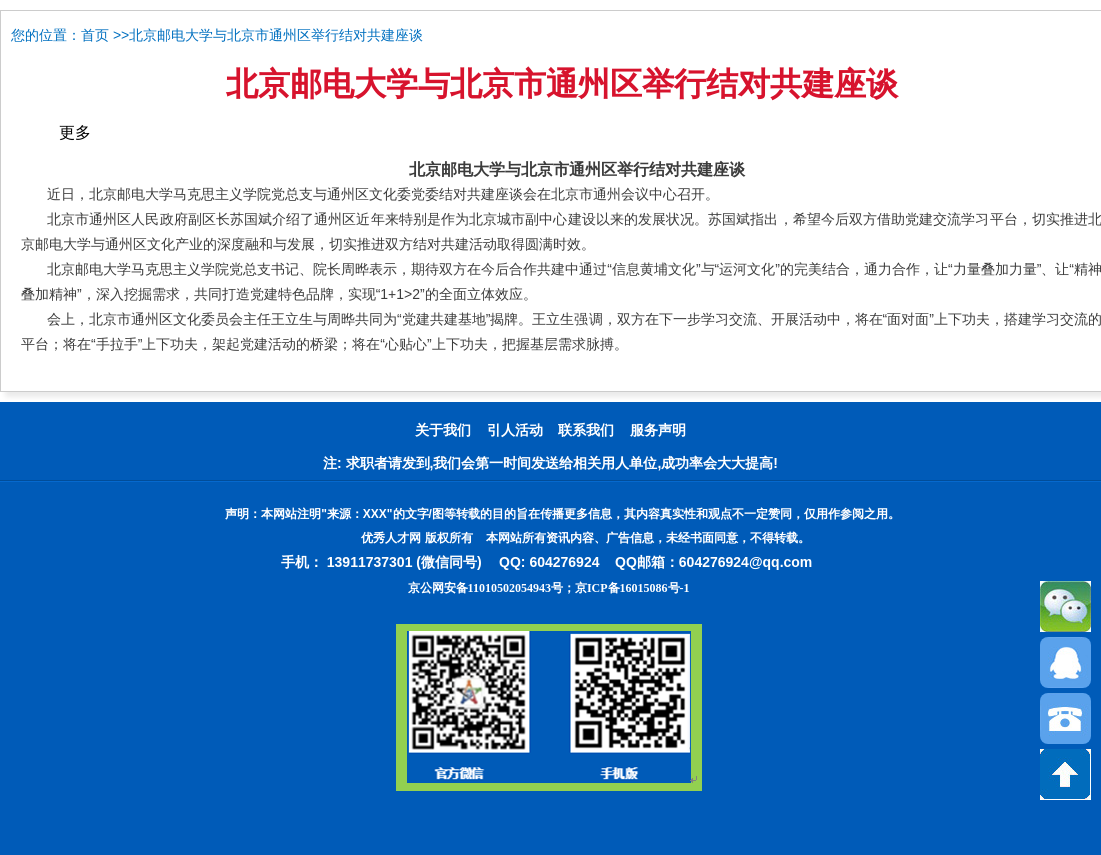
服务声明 (658, 430)
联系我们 (586, 430)
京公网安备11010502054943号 (485, 588)
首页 (95, 35)
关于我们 (443, 430)
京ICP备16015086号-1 (632, 588)
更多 (75, 132)
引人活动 (515, 430)
